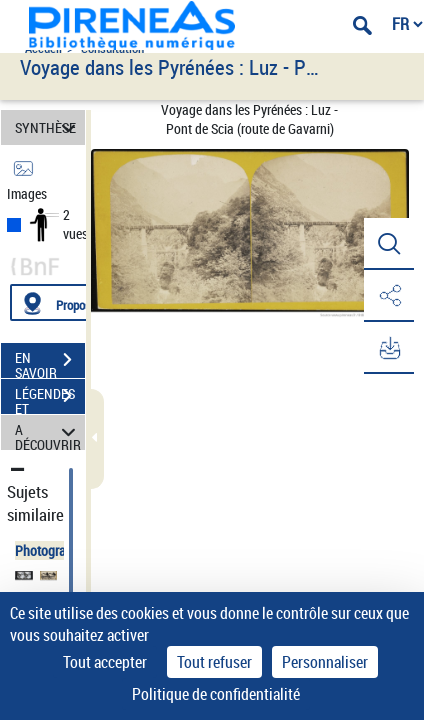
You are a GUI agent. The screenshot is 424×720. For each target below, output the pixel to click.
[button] (389, 244)
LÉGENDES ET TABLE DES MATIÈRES (50, 398)
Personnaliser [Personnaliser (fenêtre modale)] (325, 662)
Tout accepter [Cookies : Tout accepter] (105, 662)
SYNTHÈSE (48, 127)
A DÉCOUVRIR (48, 432)
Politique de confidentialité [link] (216, 694)
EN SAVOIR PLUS (50, 362)
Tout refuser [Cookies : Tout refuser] (214, 662)
